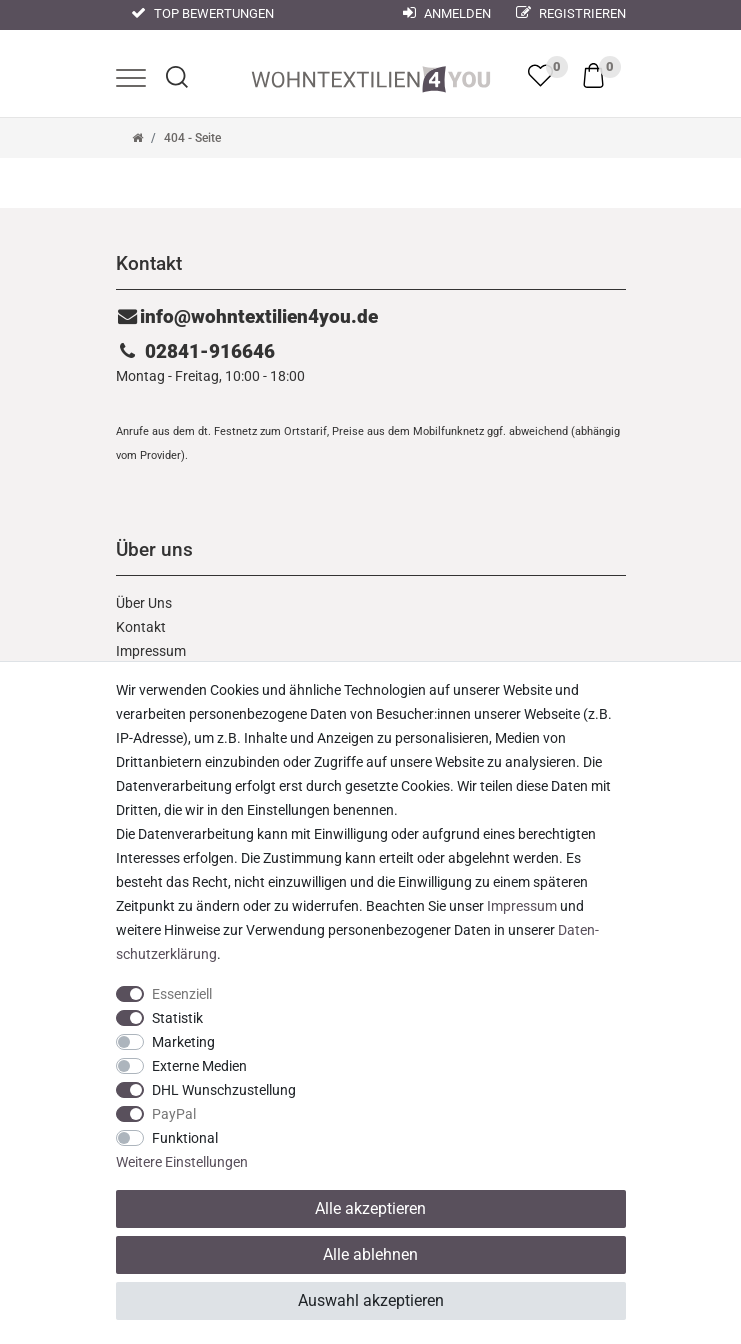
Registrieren (571, 13)
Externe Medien (199, 1066)
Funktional (185, 1138)
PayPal (174, 1114)
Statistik (177, 1018)
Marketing (183, 1042)
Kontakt (141, 627)
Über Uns (144, 603)
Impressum (151, 651)
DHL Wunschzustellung (224, 1090)
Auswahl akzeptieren (371, 1300)
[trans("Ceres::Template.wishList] (540, 75)
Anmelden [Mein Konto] (447, 13)
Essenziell (182, 994)
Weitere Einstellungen (182, 1162)
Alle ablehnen (370, 1254)
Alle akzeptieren (370, 1208)
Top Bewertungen (202, 13)
